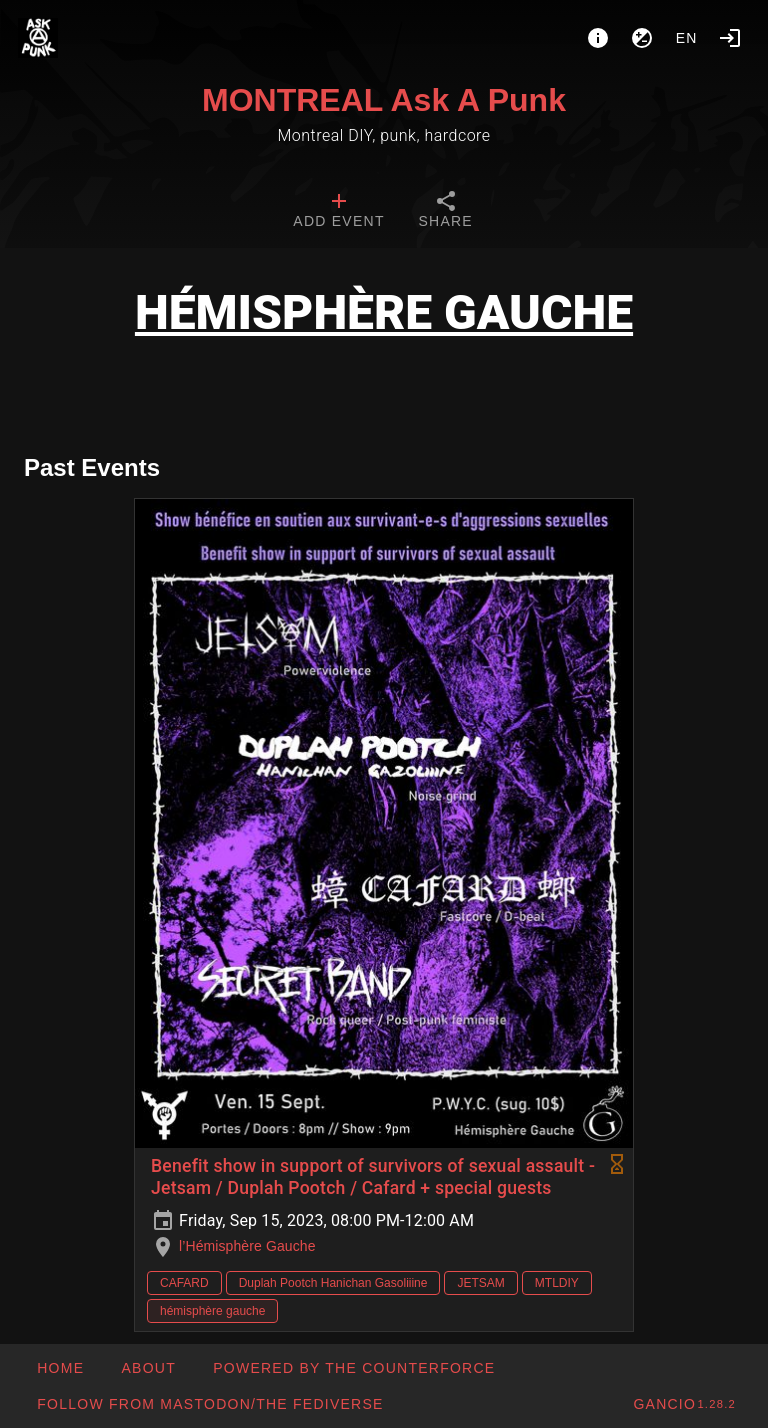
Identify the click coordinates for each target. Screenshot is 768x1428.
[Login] (730, 38)
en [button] (687, 38)
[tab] (338, 212)
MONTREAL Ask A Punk (384, 100)
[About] (598, 38)
